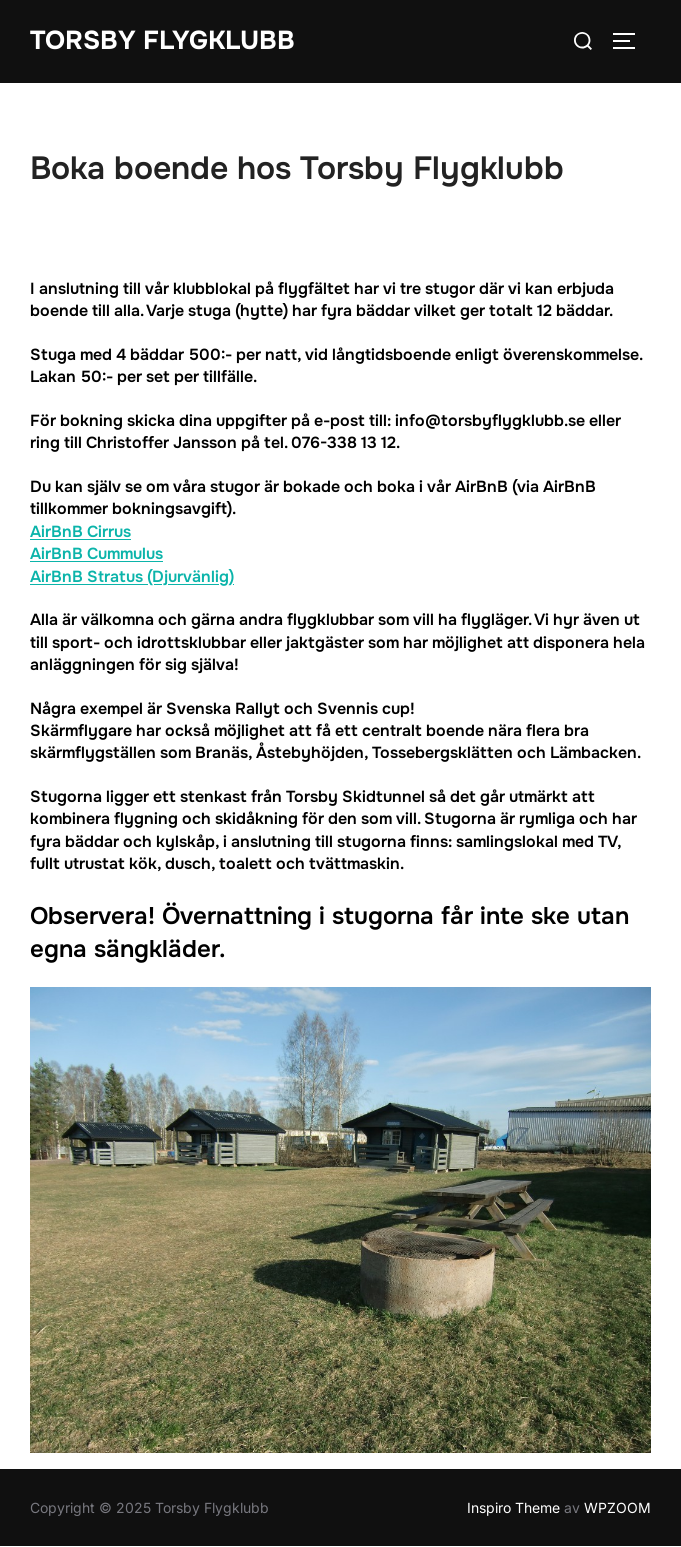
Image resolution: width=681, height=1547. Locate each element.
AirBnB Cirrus (80, 531)
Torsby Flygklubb (162, 40)
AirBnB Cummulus (96, 553)
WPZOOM (617, 1507)
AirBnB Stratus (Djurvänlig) (132, 576)
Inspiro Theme (513, 1507)
